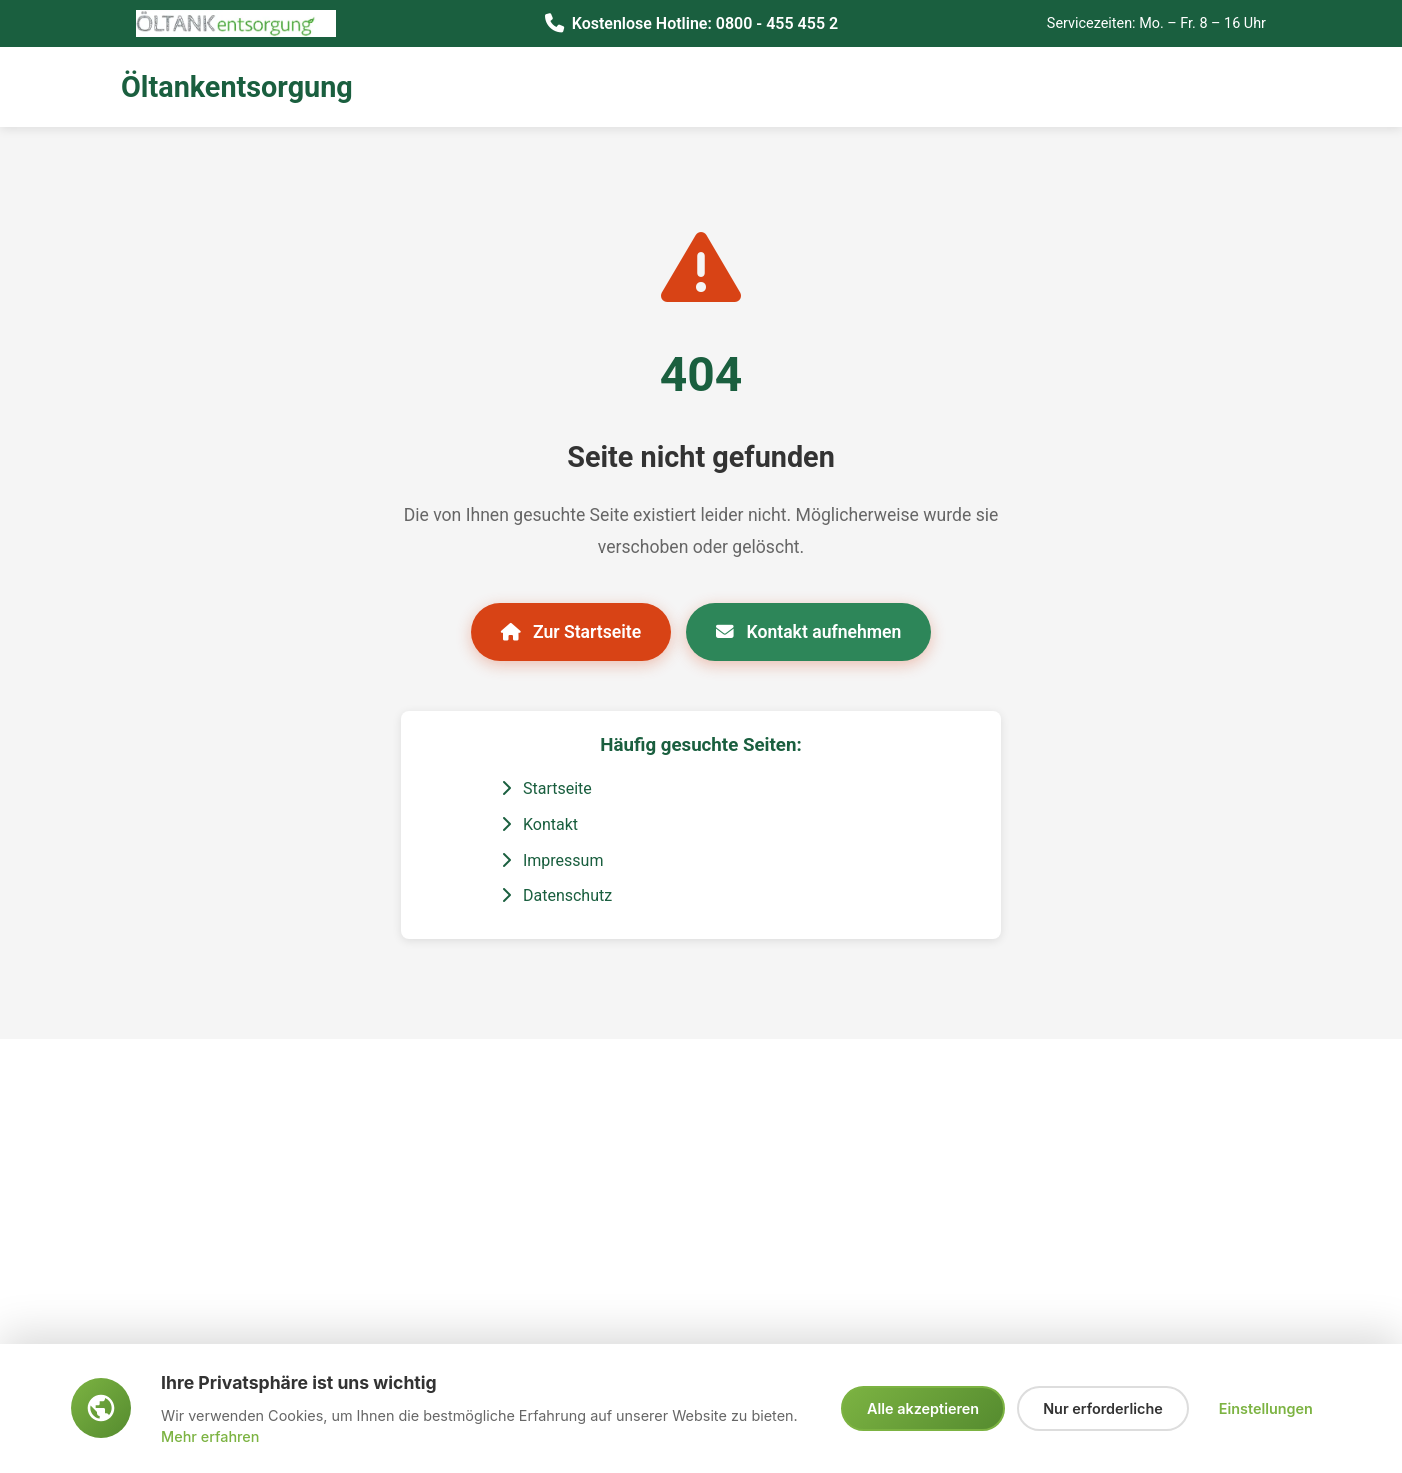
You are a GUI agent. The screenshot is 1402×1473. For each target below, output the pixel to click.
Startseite (546, 788)
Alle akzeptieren (923, 1408)
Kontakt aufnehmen (808, 632)
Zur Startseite (571, 632)
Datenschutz (556, 895)
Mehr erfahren (210, 1436)
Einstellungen (1266, 1408)
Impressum (552, 860)
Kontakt (539, 824)
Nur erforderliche (1103, 1408)
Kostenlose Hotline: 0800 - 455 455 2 (705, 23)
